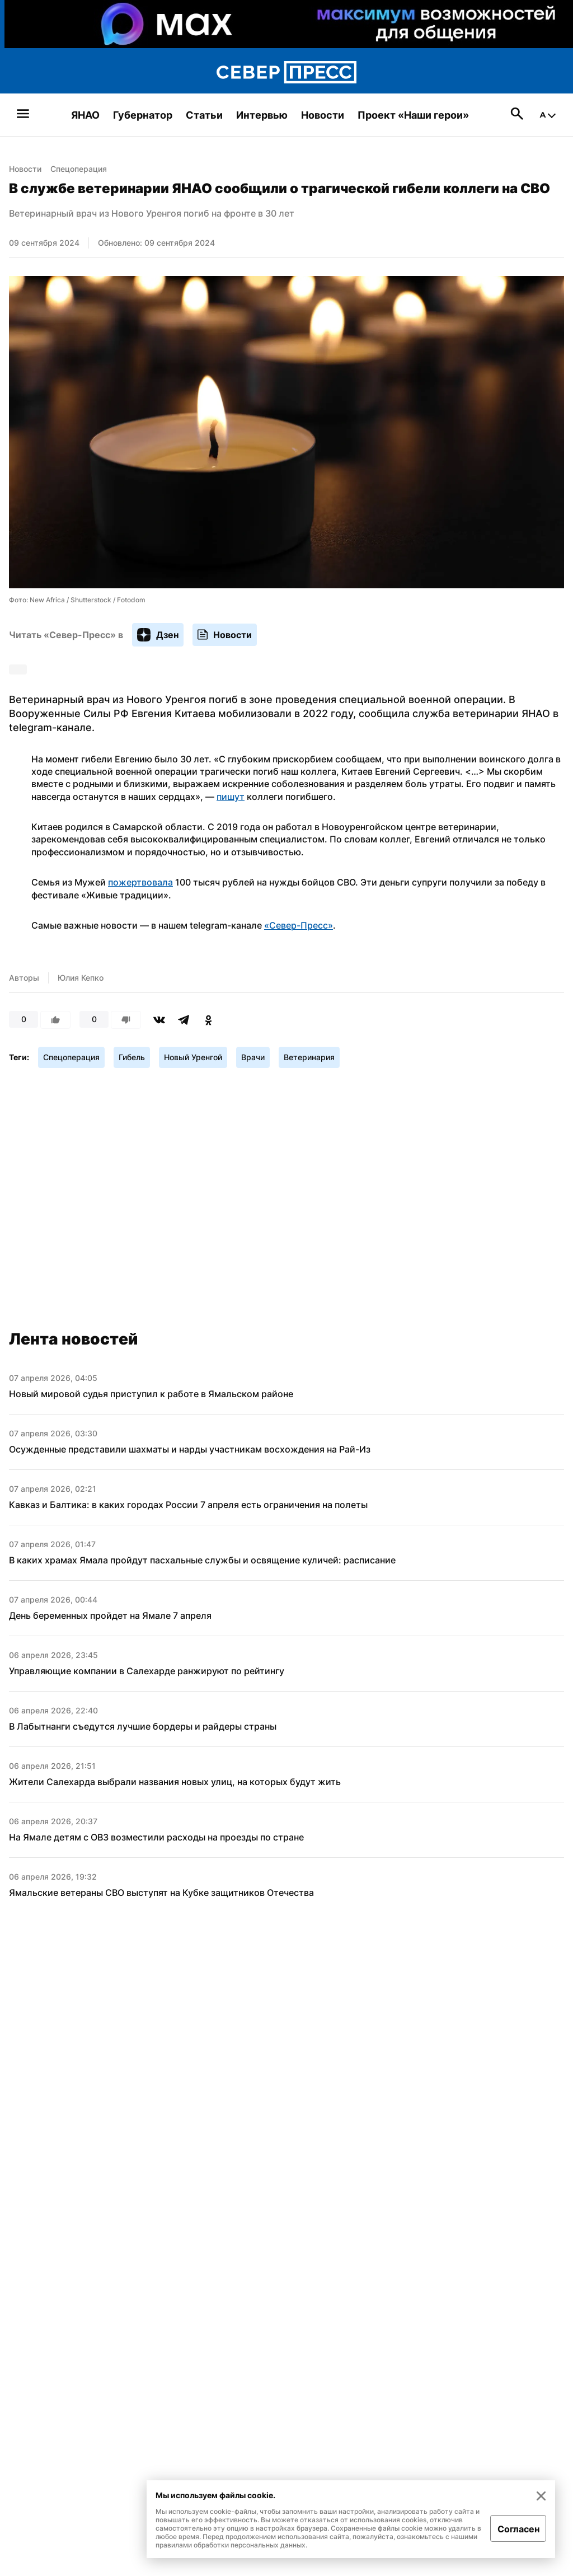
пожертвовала (140, 882)
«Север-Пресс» (298, 925)
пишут (231, 796)
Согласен (518, 2529)
